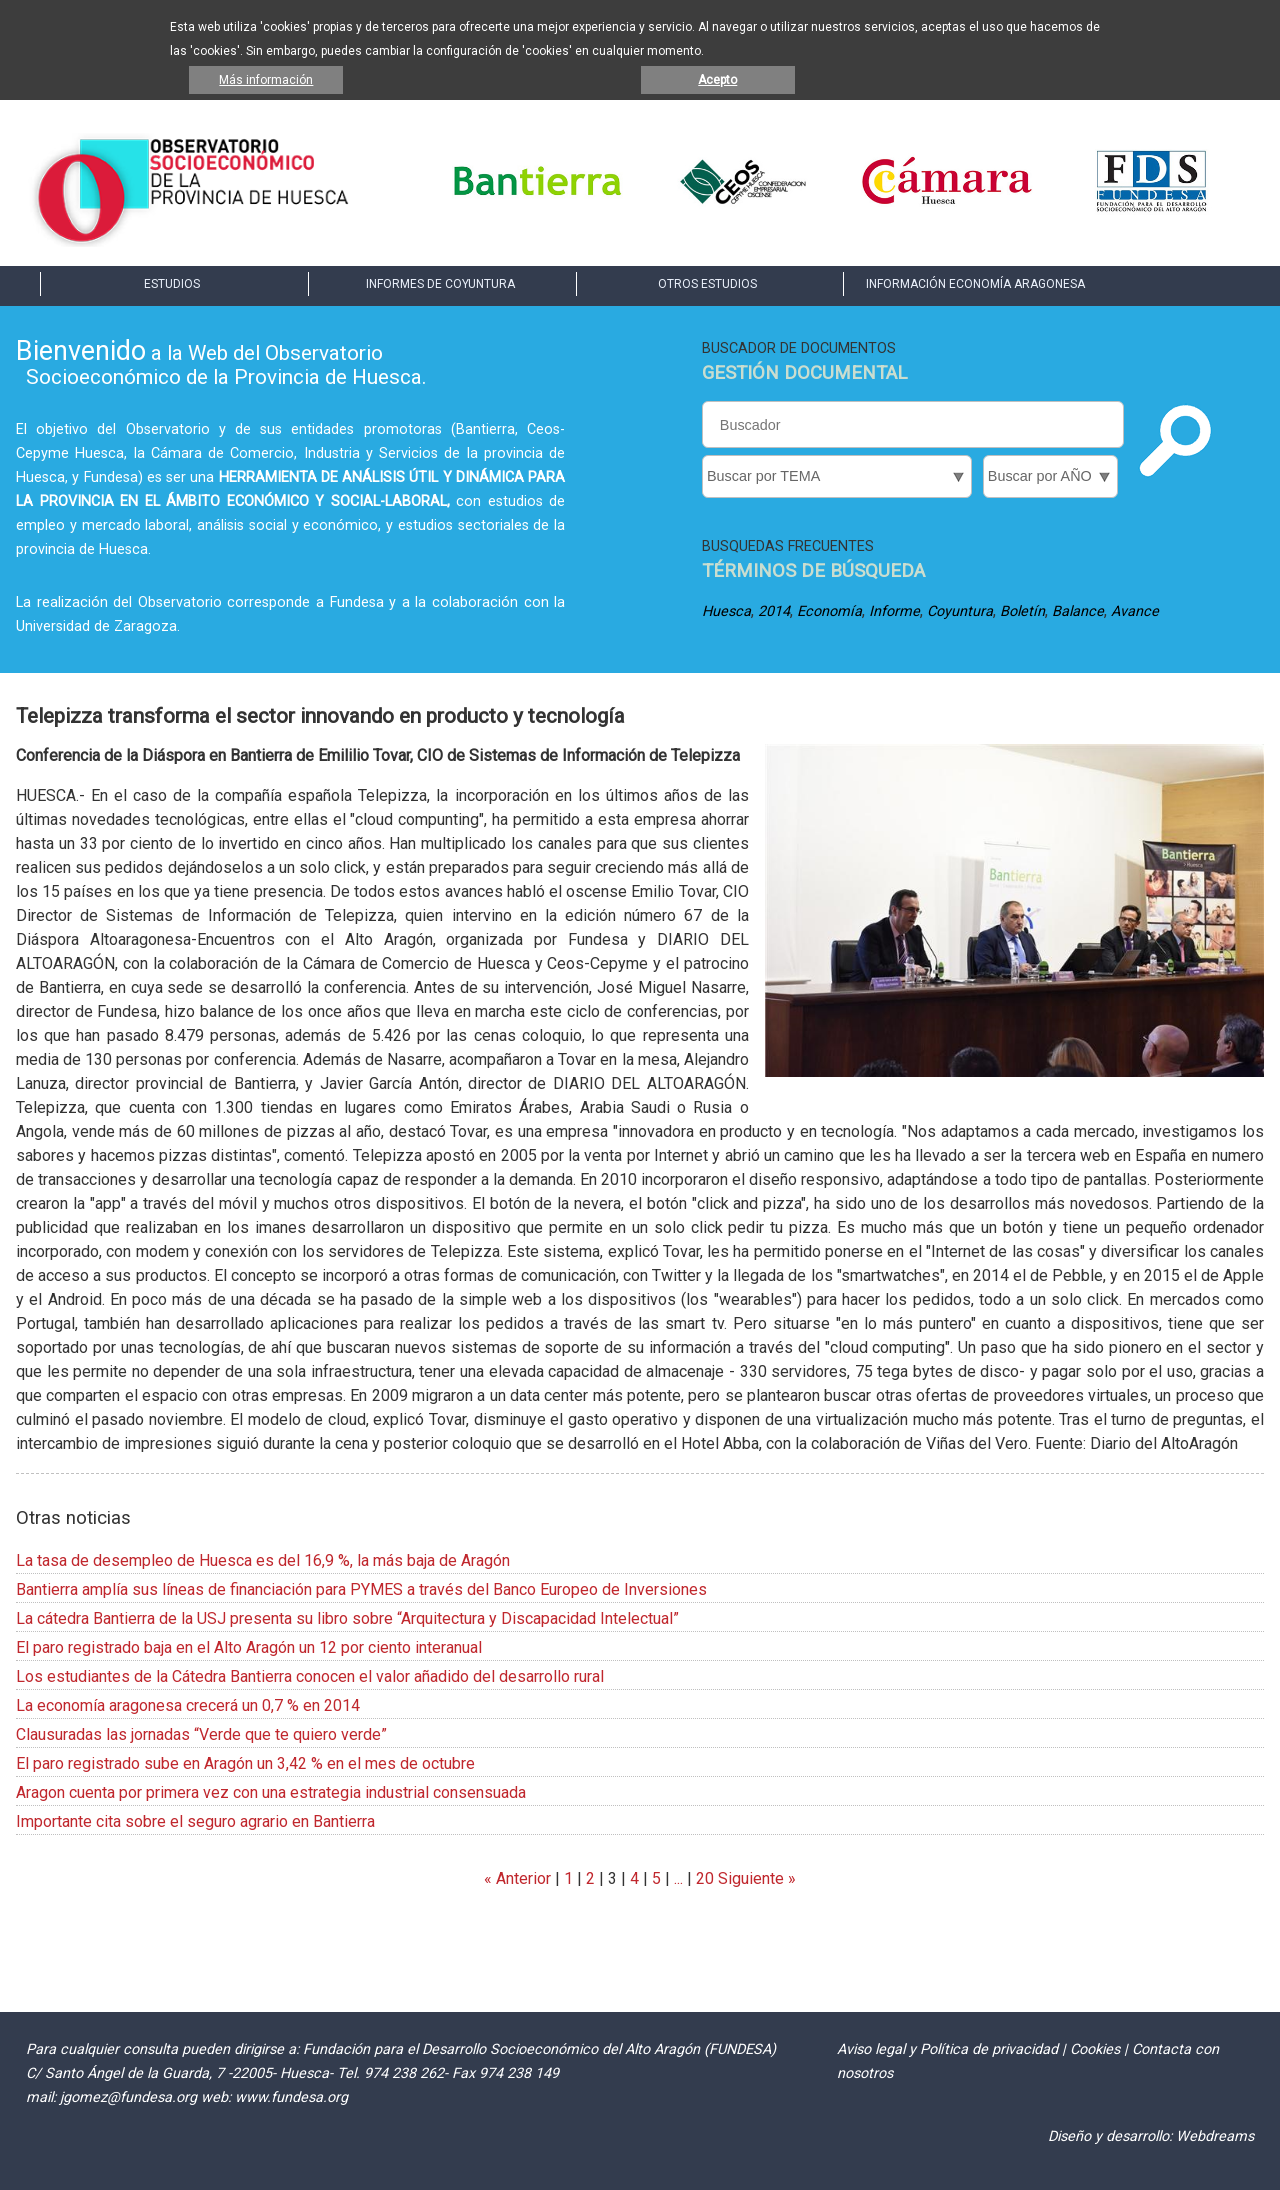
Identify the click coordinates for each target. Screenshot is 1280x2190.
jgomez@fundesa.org (128, 2097)
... (678, 1878)
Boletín (1022, 611)
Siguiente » (755, 1878)
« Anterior (517, 1878)
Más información (266, 80)
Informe (894, 611)
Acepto (717, 80)
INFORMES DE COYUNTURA (440, 284)
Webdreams (1215, 2136)
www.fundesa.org (291, 2097)
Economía (829, 611)
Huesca (726, 611)
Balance (1078, 611)
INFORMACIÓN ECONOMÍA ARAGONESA (975, 284)
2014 (774, 611)
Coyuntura (960, 611)
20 (705, 1878)
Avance (1135, 611)
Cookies (1095, 2049)
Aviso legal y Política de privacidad (947, 2049)
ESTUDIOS (172, 284)
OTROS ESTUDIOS (707, 284)
